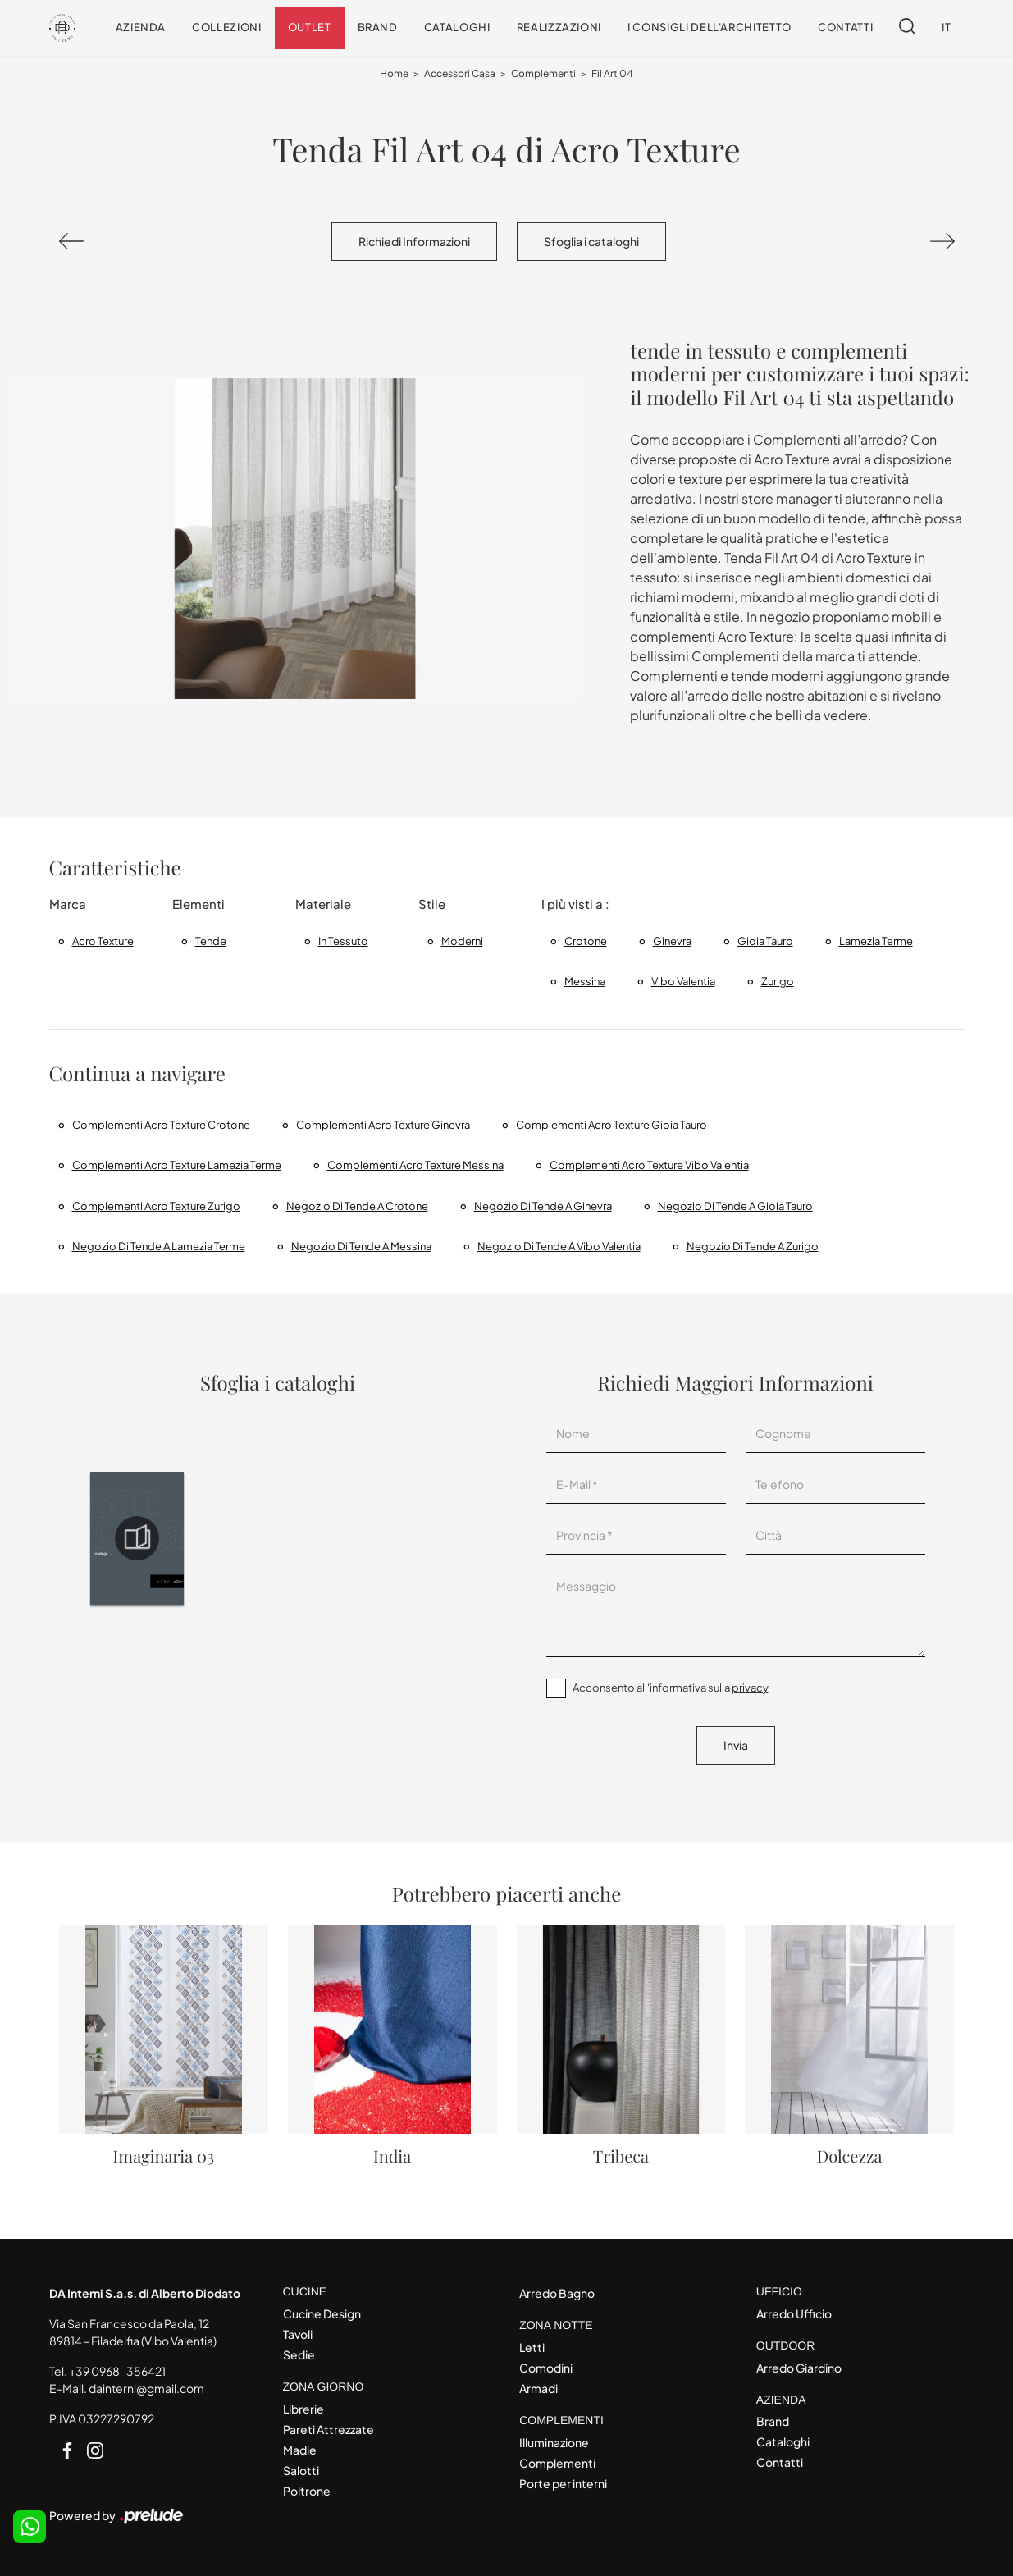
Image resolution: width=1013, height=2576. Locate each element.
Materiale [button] (323, 903)
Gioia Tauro (765, 941)
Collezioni (227, 27)
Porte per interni (563, 2483)
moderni (462, 941)
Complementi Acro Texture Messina (415, 1165)
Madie (300, 2449)
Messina (584, 981)
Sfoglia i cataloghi (591, 241)
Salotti (301, 2470)
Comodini (546, 2367)
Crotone (585, 941)
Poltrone (307, 2490)
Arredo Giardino (799, 2367)
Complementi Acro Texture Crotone (161, 1124)
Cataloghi (457, 27)
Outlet (309, 27)
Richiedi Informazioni (414, 241)
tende (210, 941)
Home (394, 73)
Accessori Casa (459, 73)
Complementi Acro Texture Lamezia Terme (176, 1165)
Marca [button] (67, 903)
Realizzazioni (559, 27)
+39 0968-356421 (117, 2371)
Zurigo (777, 981)
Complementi (543, 73)
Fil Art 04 (612, 73)
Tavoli (298, 2334)
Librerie (303, 2408)
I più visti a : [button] (575, 903)
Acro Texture (103, 941)
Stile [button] (431, 903)
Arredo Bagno (557, 2293)
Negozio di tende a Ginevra (543, 1206)
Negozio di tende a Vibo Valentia (559, 1246)
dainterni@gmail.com (146, 2388)
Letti (532, 2347)
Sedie (299, 2354)
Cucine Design (322, 2313)
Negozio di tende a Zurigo (753, 1246)
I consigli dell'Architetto (709, 27)
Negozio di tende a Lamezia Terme (158, 1246)
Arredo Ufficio (794, 2313)
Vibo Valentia (683, 981)
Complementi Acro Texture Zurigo (156, 1206)
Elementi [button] (198, 903)
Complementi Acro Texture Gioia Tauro (611, 1124)
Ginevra (672, 941)
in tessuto (343, 941)
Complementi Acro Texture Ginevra (383, 1124)
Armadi (538, 2388)
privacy (750, 1687)
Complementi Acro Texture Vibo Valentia (649, 1165)
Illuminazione (554, 2442)
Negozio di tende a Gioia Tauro (735, 1206)
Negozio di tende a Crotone (357, 1206)
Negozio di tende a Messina (361, 1246)
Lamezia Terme (876, 941)
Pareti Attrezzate (328, 2429)
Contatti (845, 27)
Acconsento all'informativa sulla (671, 1687)
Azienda (141, 27)
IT (946, 27)
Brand (378, 27)
